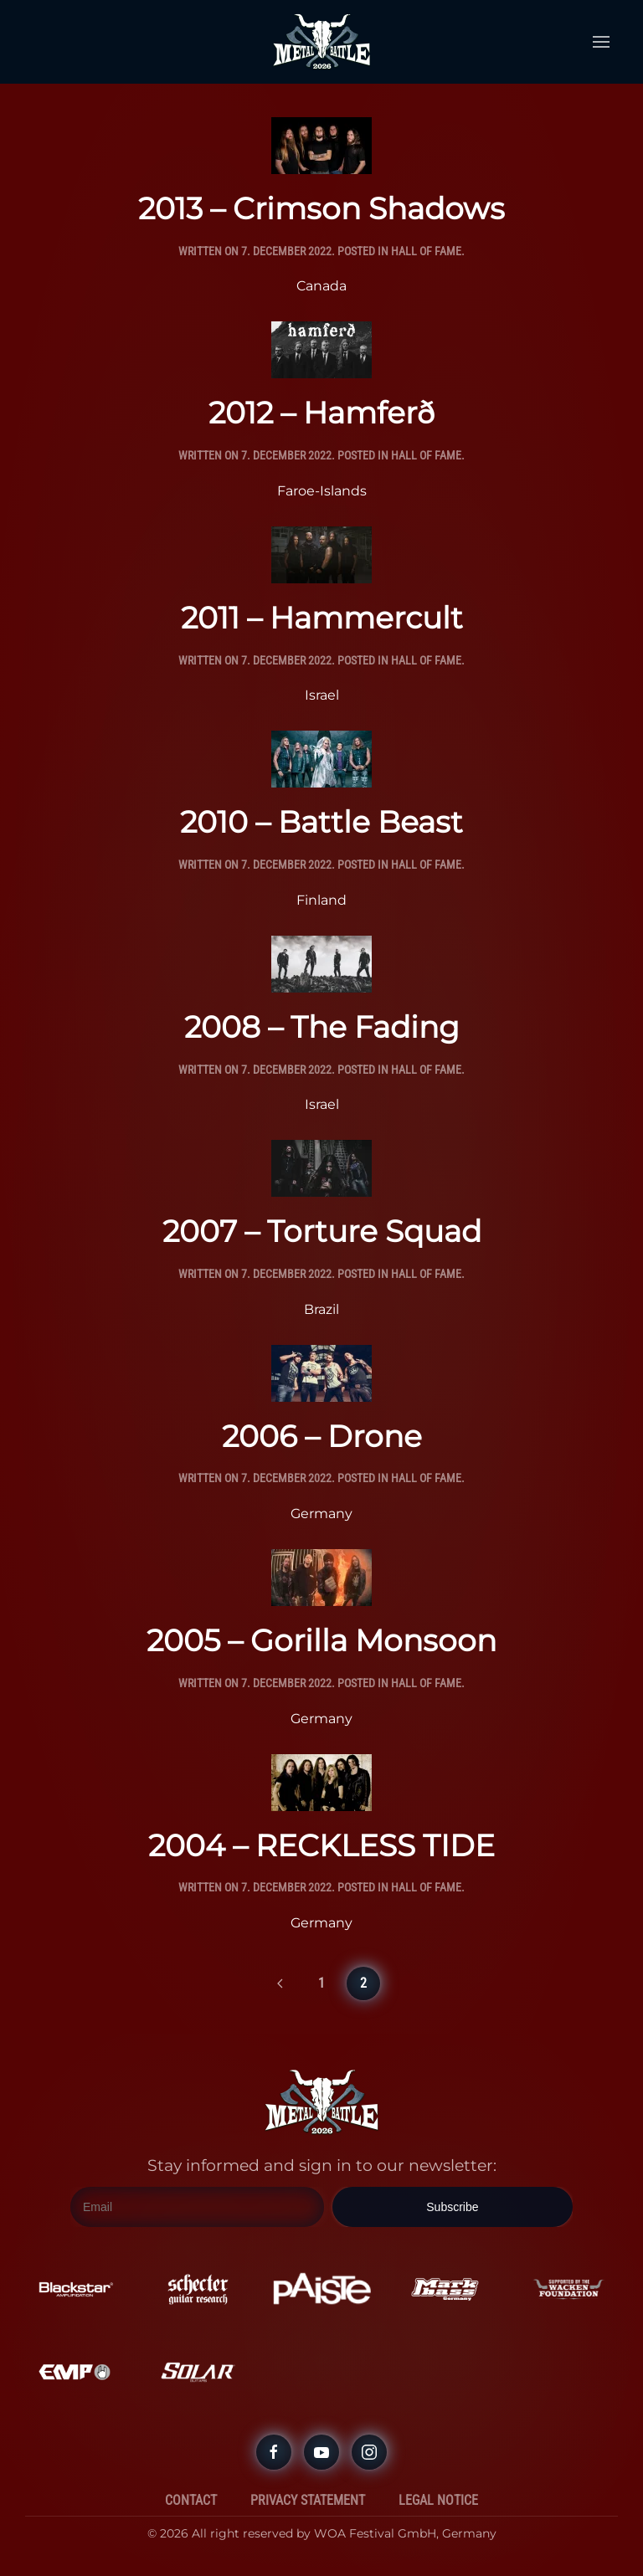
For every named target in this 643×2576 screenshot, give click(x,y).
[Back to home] (321, 42)
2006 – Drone (322, 1436)
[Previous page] (279, 1983)
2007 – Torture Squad (321, 1231)
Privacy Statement (307, 2500)
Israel (322, 695)
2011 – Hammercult (322, 617)
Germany (321, 1513)
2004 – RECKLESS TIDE (321, 1845)
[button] (601, 42)
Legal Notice (438, 2500)
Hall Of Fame (426, 251)
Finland (321, 900)
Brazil (321, 1309)
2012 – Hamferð (321, 412)
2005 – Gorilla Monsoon (321, 1640)
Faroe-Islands (322, 491)
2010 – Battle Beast (321, 821)
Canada (321, 286)
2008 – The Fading (322, 1026)
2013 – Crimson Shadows (321, 208)
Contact (191, 2500)
